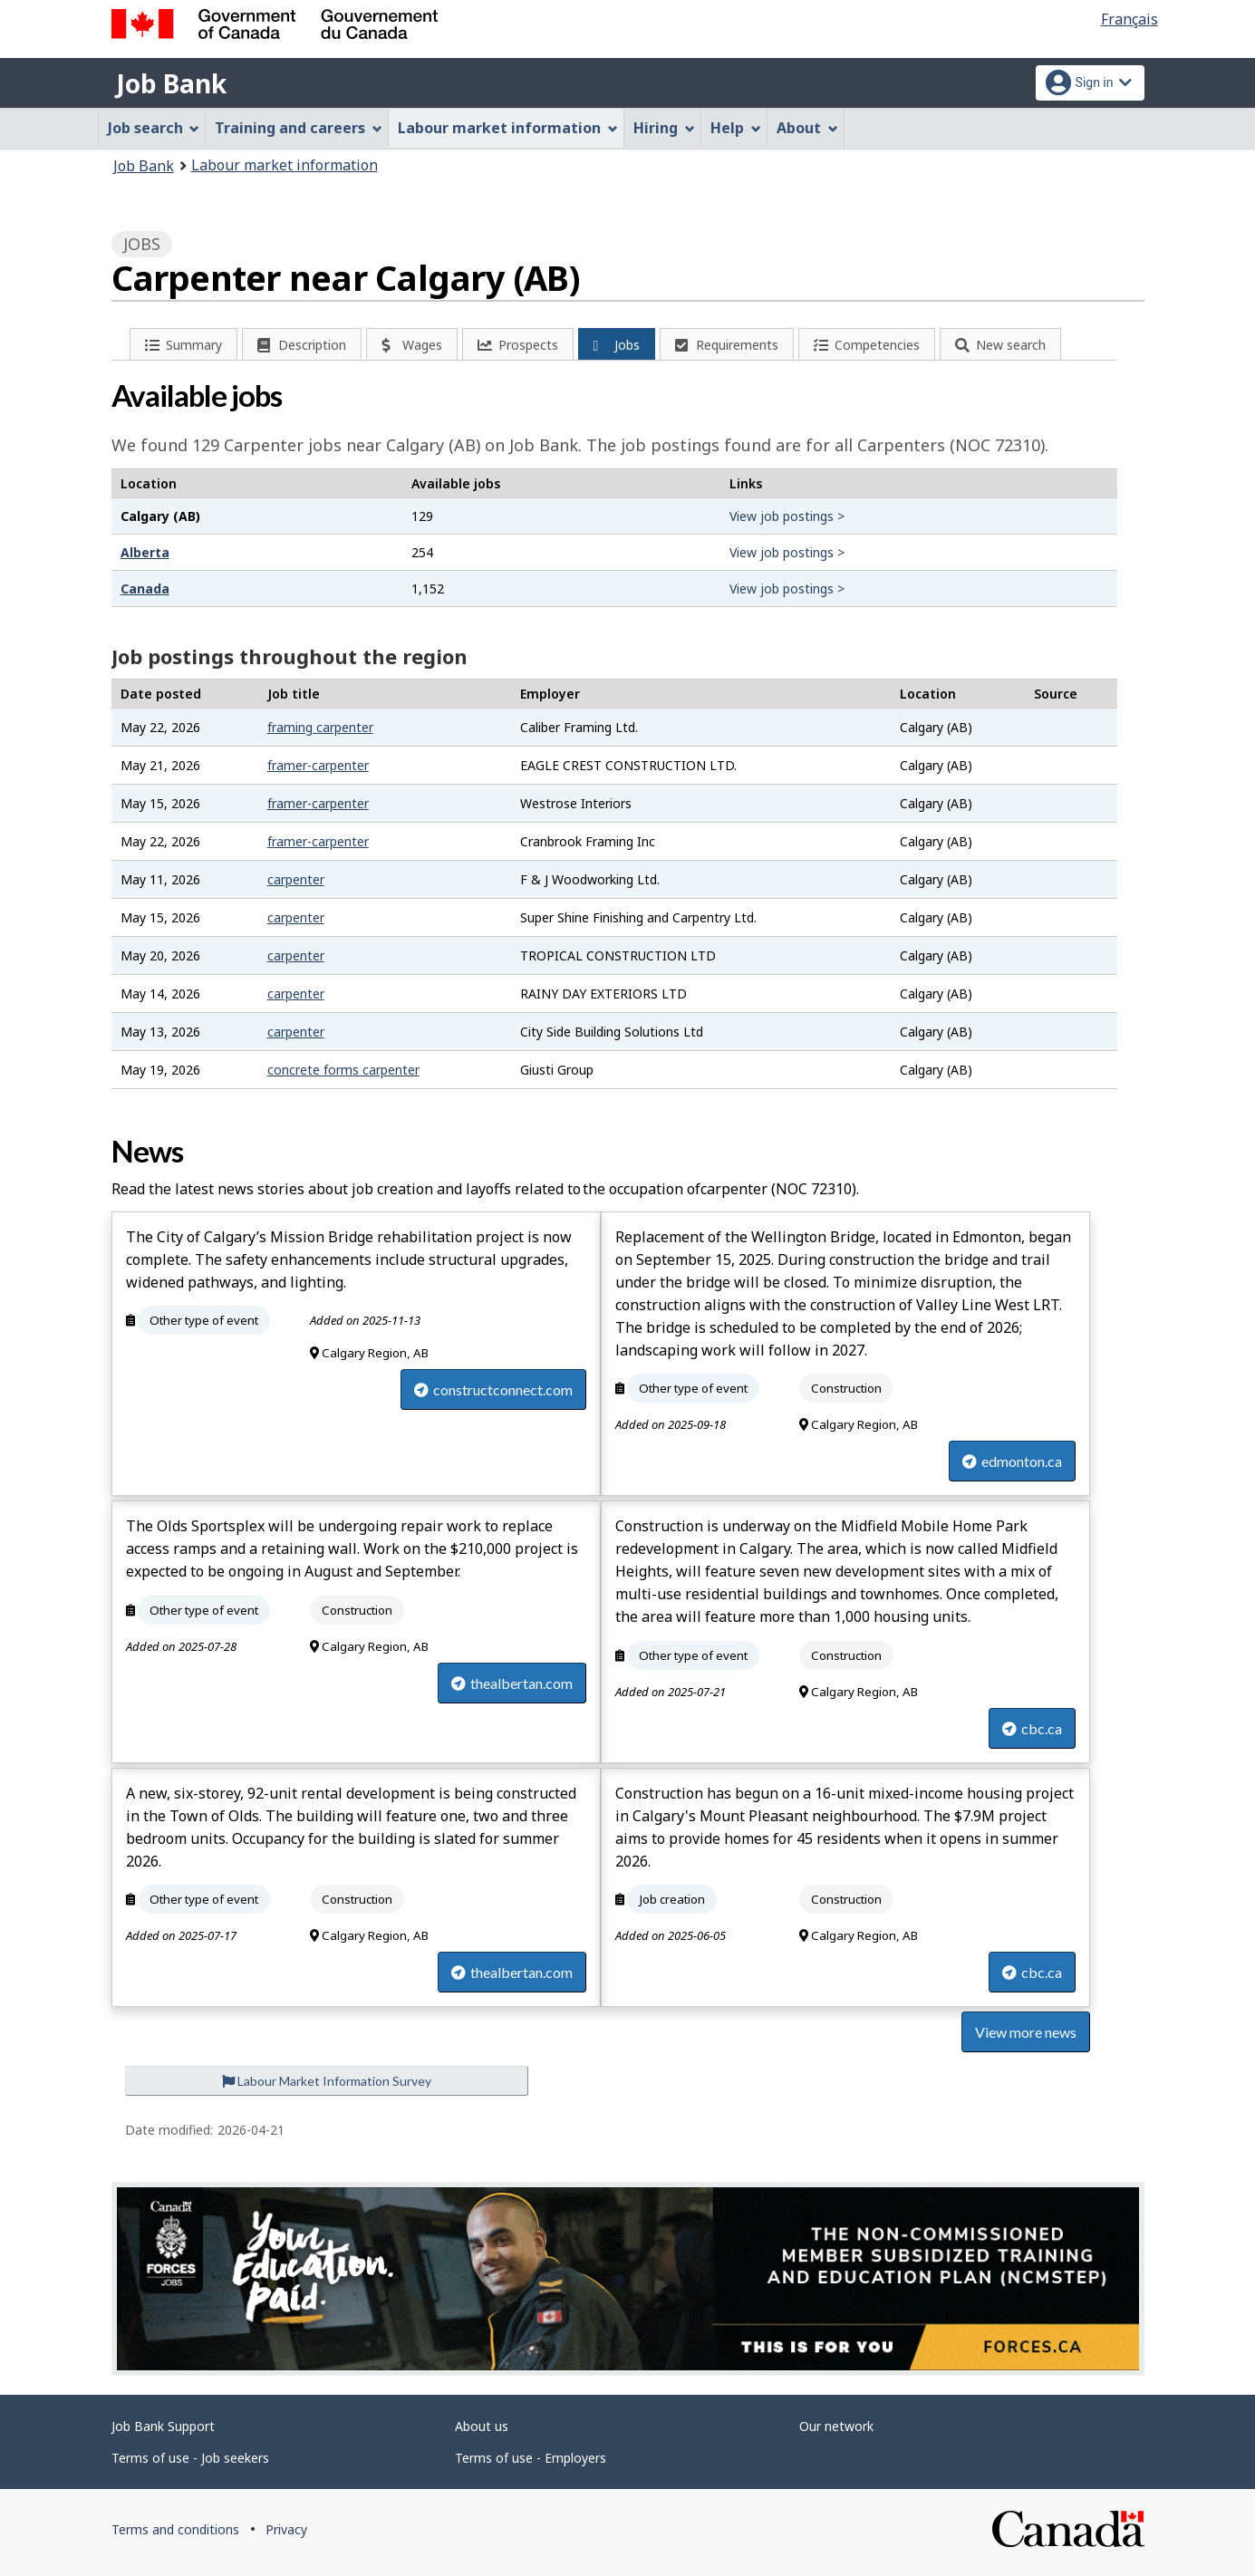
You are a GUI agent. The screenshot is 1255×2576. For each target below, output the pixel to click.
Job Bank (171, 83)
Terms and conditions (175, 2529)
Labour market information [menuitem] (508, 128)
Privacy (286, 2529)
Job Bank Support (163, 2426)
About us (481, 2426)
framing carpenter (320, 727)
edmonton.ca (1012, 1461)
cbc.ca (1032, 1728)
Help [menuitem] (735, 128)
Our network (836, 2426)
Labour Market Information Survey (326, 2081)
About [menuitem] (807, 128)
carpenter (295, 879)
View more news (1025, 2032)
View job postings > (787, 516)
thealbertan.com (512, 1683)
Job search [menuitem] (154, 128)
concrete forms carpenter (343, 1069)
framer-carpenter (318, 765)
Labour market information (284, 165)
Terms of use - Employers (530, 2457)
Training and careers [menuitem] (298, 128)
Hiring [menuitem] (664, 128)
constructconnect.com (493, 1389)
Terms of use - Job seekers (190, 2457)
